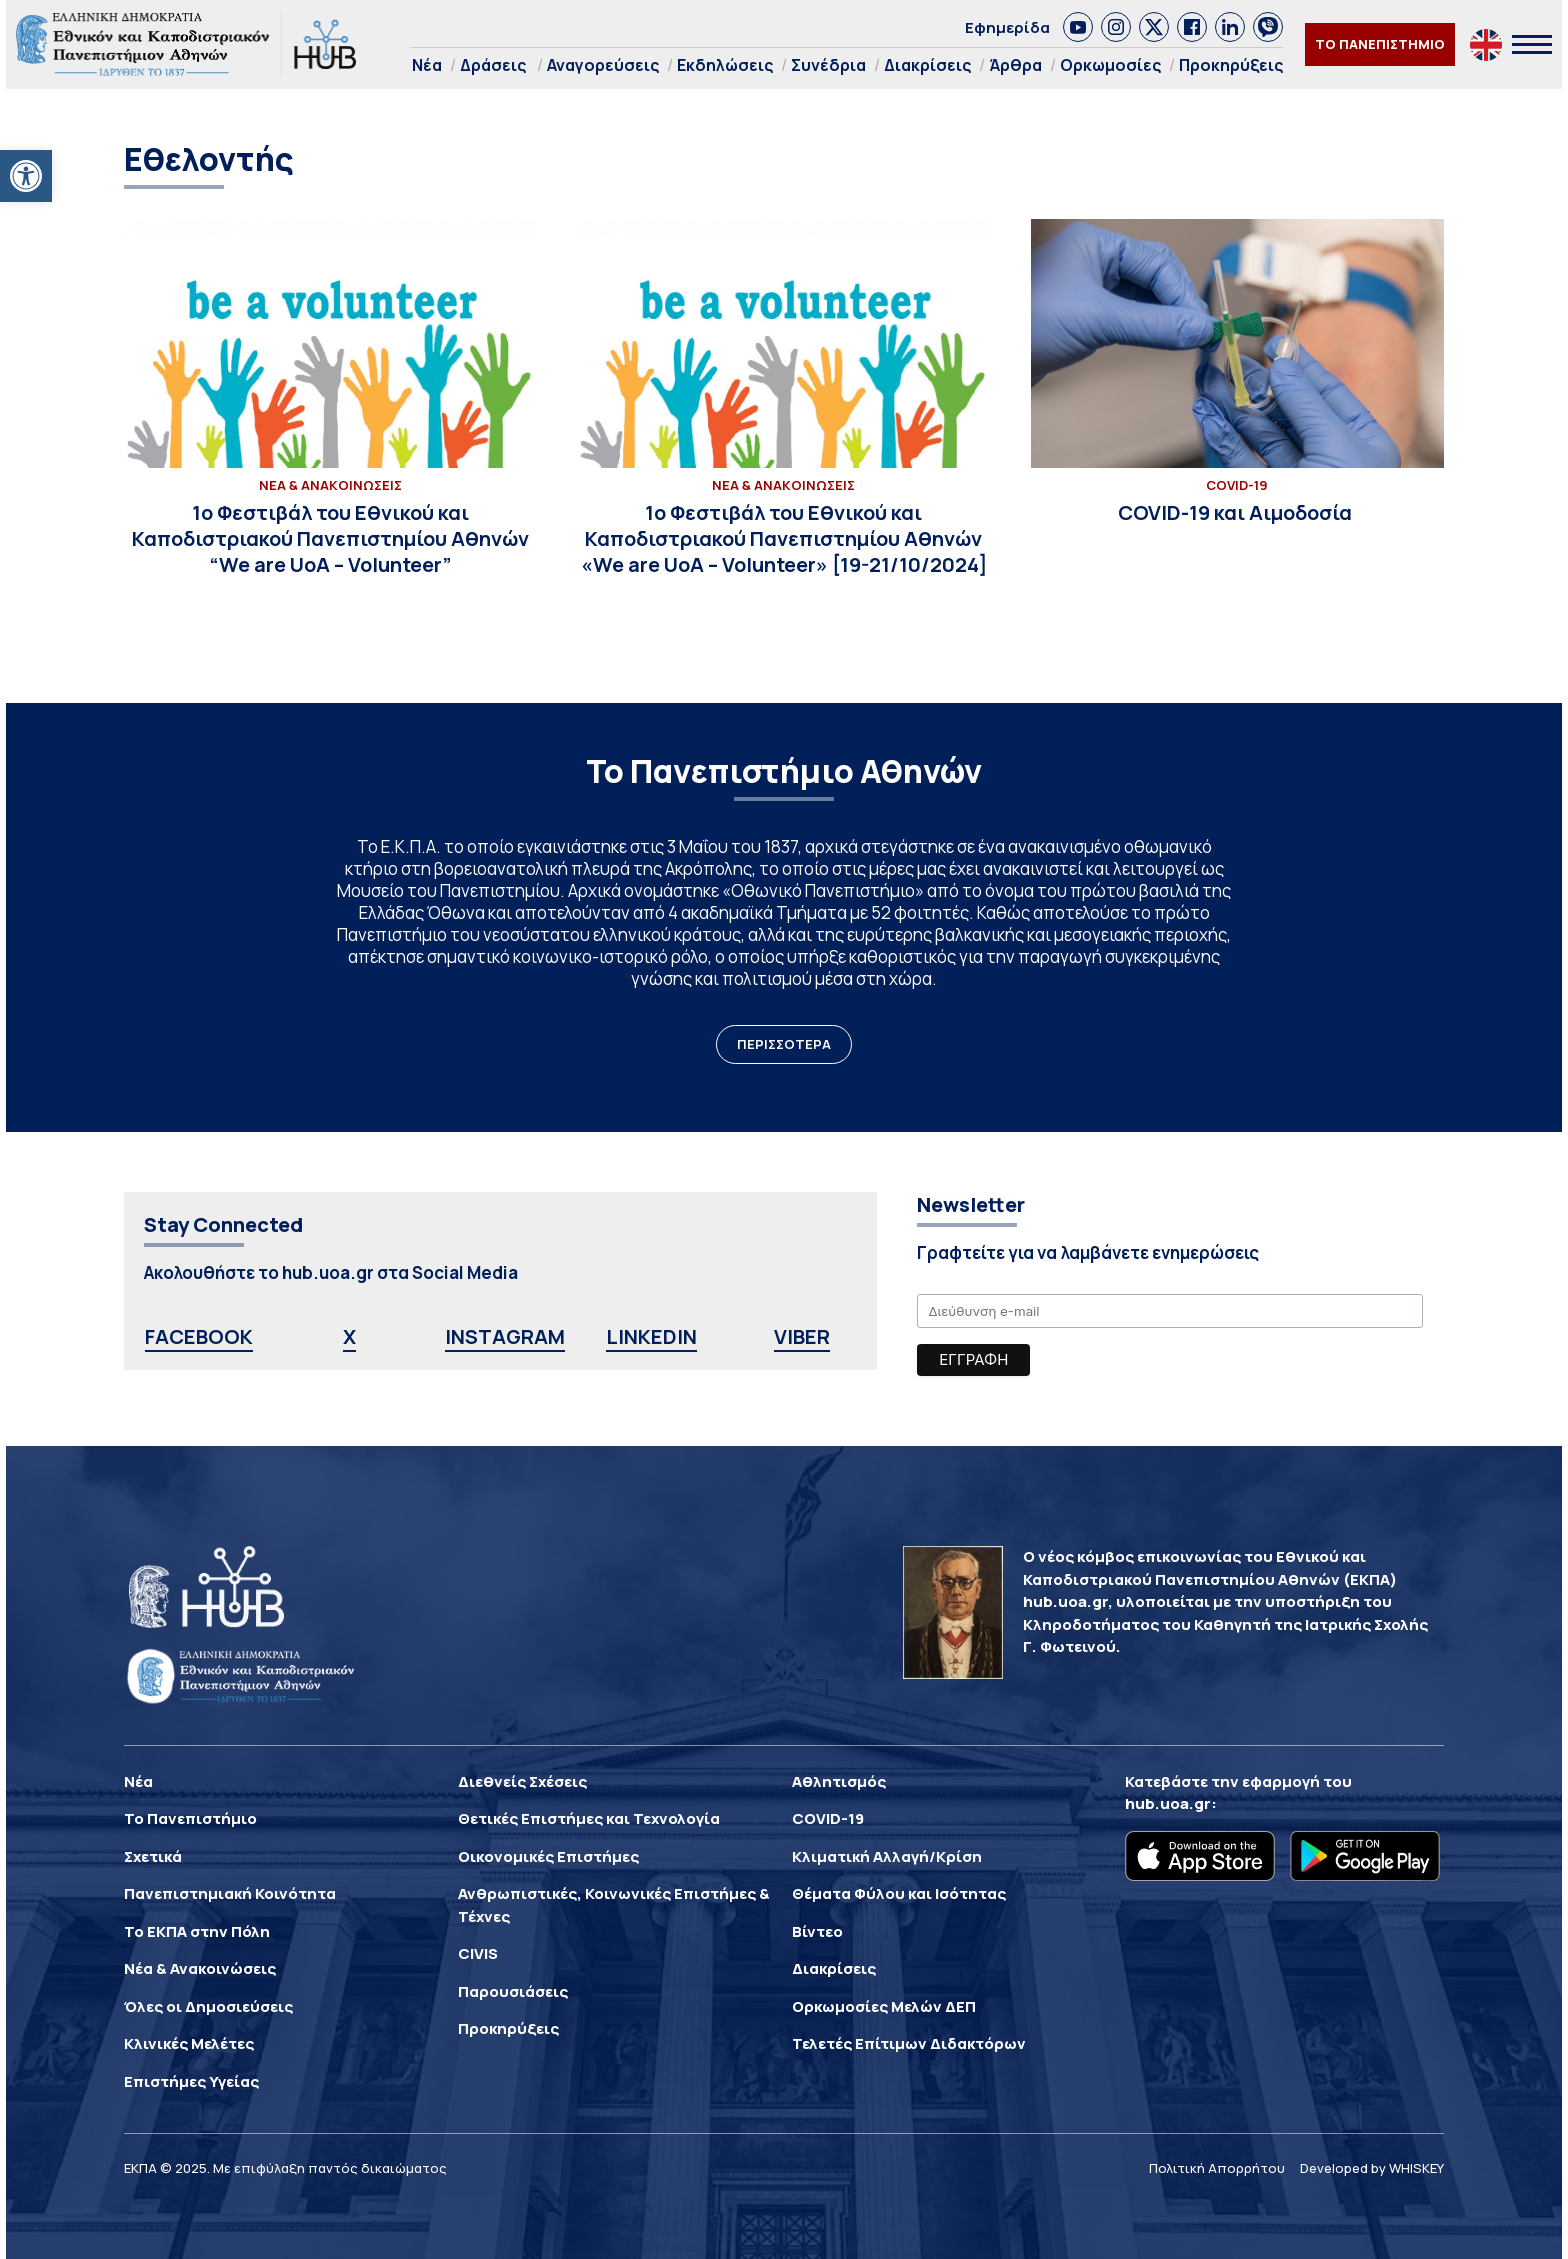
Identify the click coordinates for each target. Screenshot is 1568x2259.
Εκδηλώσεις (725, 65)
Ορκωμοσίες (1110, 65)
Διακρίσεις (927, 65)
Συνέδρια (828, 65)
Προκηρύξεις (1231, 65)
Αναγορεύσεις (603, 65)
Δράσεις (493, 65)
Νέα (427, 65)
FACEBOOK (199, 1336)
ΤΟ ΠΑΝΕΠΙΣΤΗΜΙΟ (1380, 44)
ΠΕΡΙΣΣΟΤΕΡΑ (784, 1044)
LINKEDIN (651, 1336)
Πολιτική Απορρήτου (1217, 2168)
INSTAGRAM (505, 1336)
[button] (26, 176)
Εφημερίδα (1007, 27)
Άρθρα (1015, 65)
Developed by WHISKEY (1372, 2168)
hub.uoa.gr (1168, 1803)
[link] (1078, 27)
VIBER (802, 1336)
